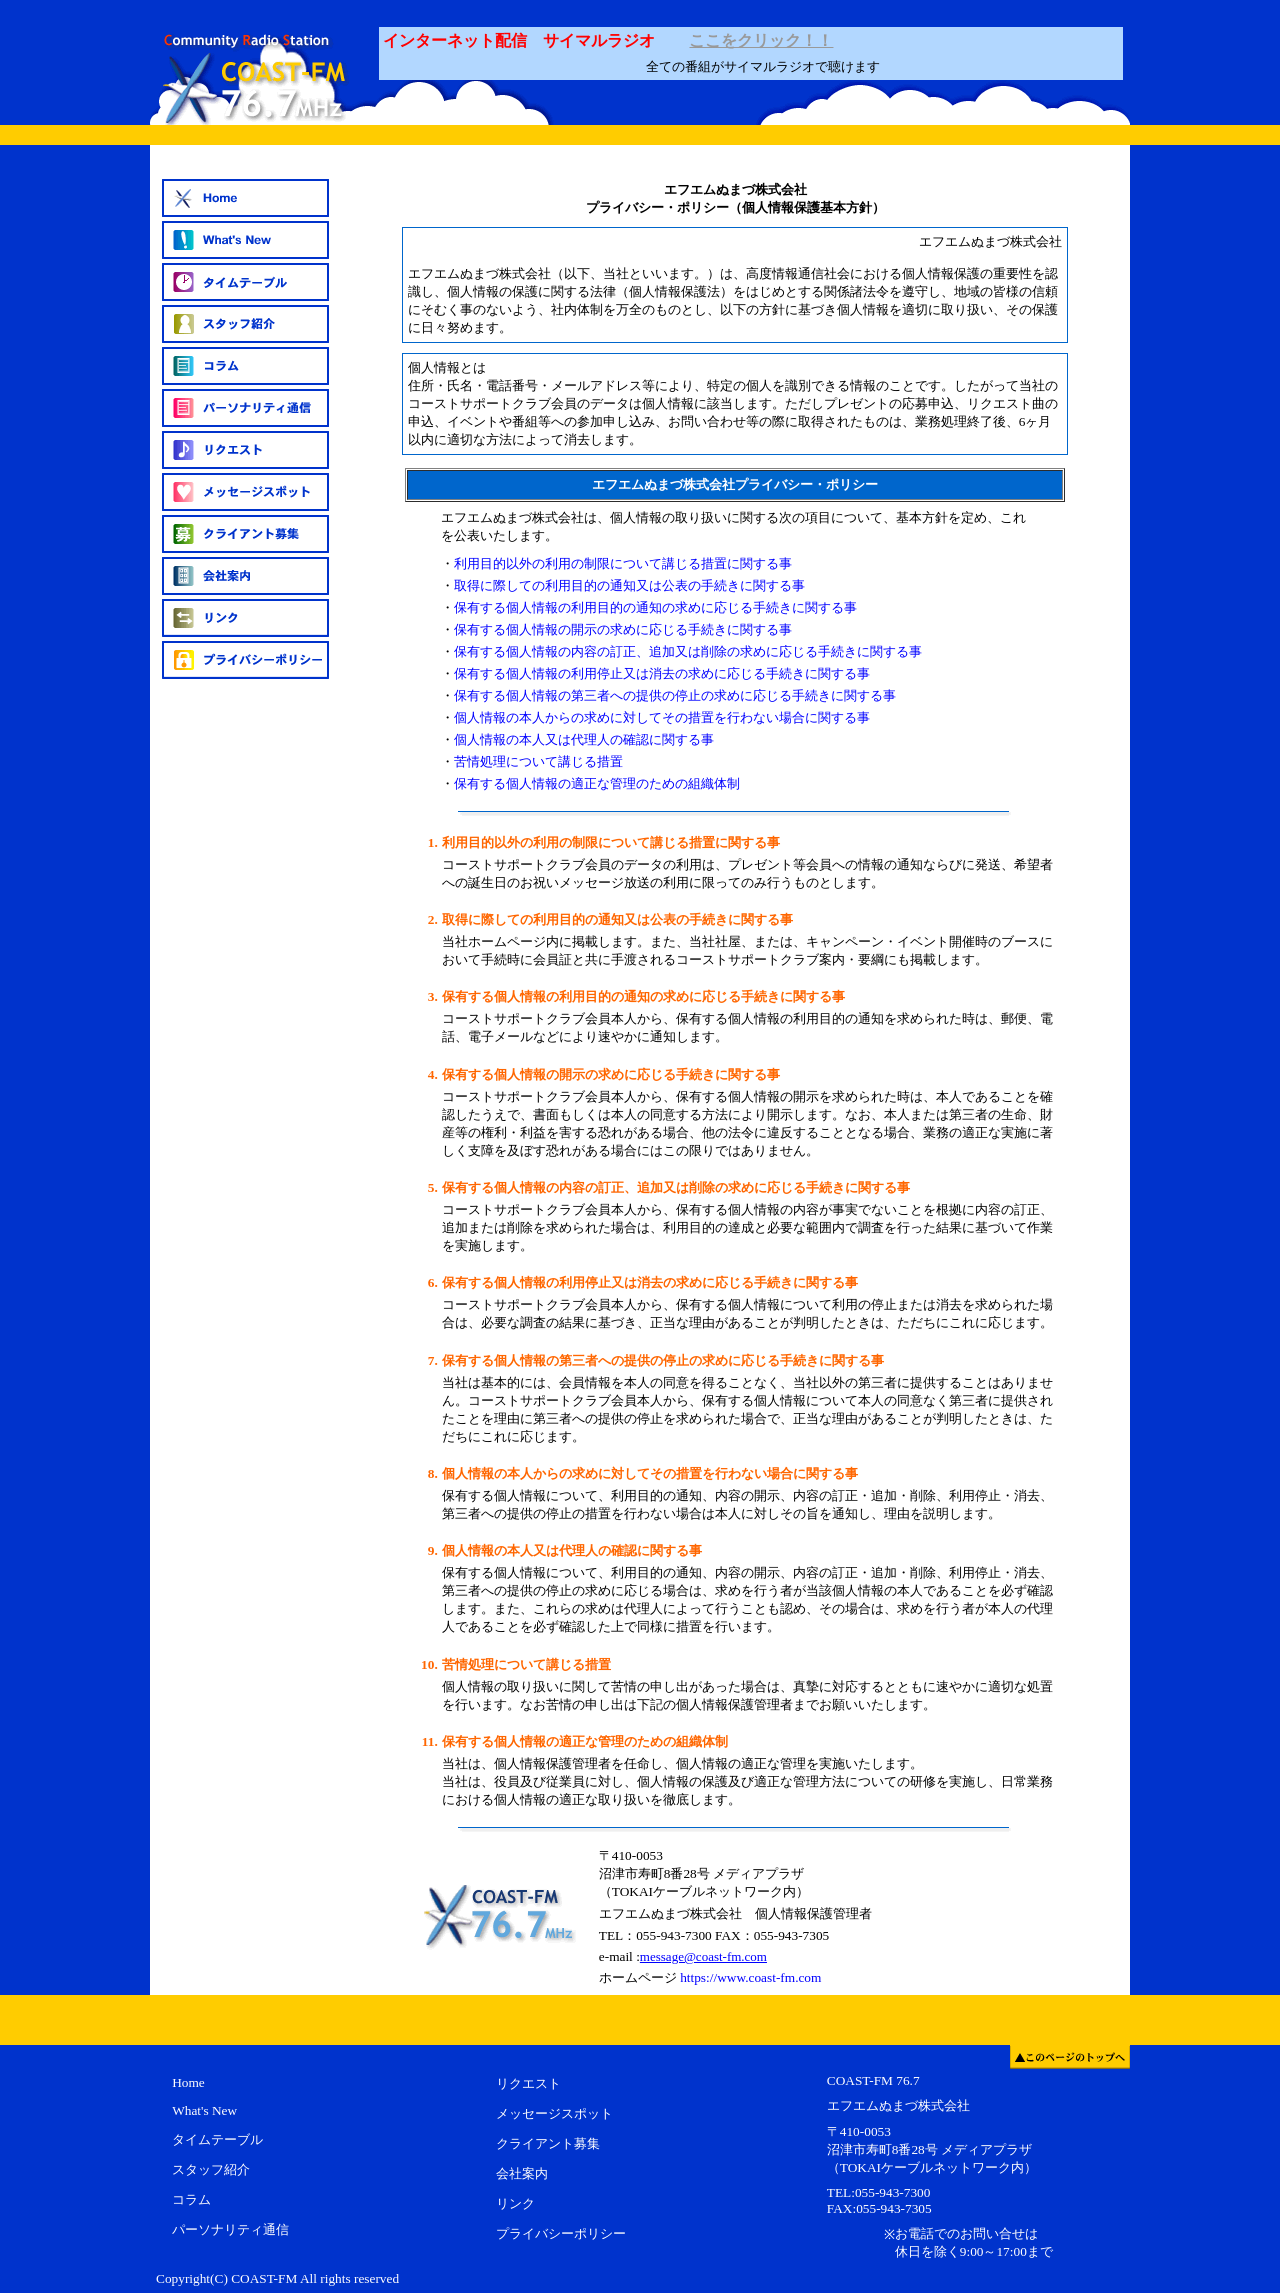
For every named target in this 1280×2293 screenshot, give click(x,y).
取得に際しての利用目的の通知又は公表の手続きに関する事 (629, 585)
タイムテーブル (217, 2139)
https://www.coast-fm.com (750, 1977)
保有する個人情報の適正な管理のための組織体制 (597, 783)
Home (188, 2082)
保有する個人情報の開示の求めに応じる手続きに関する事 (623, 629)
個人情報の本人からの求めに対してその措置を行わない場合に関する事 (662, 717)
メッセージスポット (554, 2113)
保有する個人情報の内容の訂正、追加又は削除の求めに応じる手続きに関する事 (688, 651)
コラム (191, 2199)
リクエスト (528, 2083)
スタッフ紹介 (211, 2169)
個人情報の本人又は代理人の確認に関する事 (584, 739)
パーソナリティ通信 (230, 2229)
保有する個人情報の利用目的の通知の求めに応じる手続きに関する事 (655, 607)
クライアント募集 (548, 2143)
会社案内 (522, 2173)
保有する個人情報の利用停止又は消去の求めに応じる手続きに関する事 (662, 673)
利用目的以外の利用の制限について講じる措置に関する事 (623, 563)
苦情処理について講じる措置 (538, 761)
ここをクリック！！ (761, 40)
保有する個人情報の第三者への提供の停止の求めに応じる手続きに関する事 (675, 695)
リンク (515, 2203)
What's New (204, 2110)
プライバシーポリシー (561, 2233)
